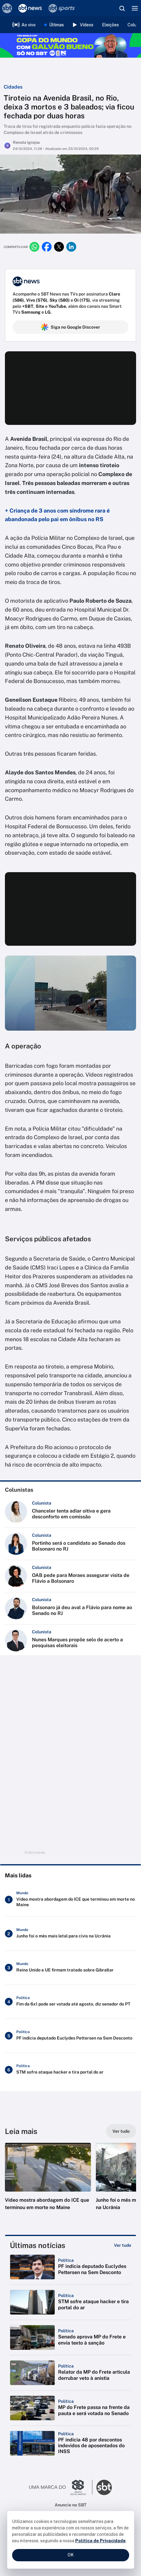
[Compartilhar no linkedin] (71, 247)
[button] (48, 2183)
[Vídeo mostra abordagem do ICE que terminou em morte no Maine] (70, 1900)
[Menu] (135, 8)
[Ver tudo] (121, 2131)
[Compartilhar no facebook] (47, 247)
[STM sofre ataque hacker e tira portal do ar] (70, 2070)
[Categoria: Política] (66, 2260)
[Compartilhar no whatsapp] (34, 247)
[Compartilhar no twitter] (59, 247)
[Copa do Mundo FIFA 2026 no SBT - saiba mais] (70, 45)
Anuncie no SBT (70, 2504)
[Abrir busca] (122, 8)
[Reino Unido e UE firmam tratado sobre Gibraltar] (70, 1968)
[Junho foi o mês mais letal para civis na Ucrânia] (70, 1934)
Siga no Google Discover (70, 327)
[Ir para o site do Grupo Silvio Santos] (60, 2487)
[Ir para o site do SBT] (104, 2487)
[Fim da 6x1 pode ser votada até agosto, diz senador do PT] (70, 2002)
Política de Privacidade (100, 2540)
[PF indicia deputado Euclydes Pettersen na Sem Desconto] (70, 2036)
